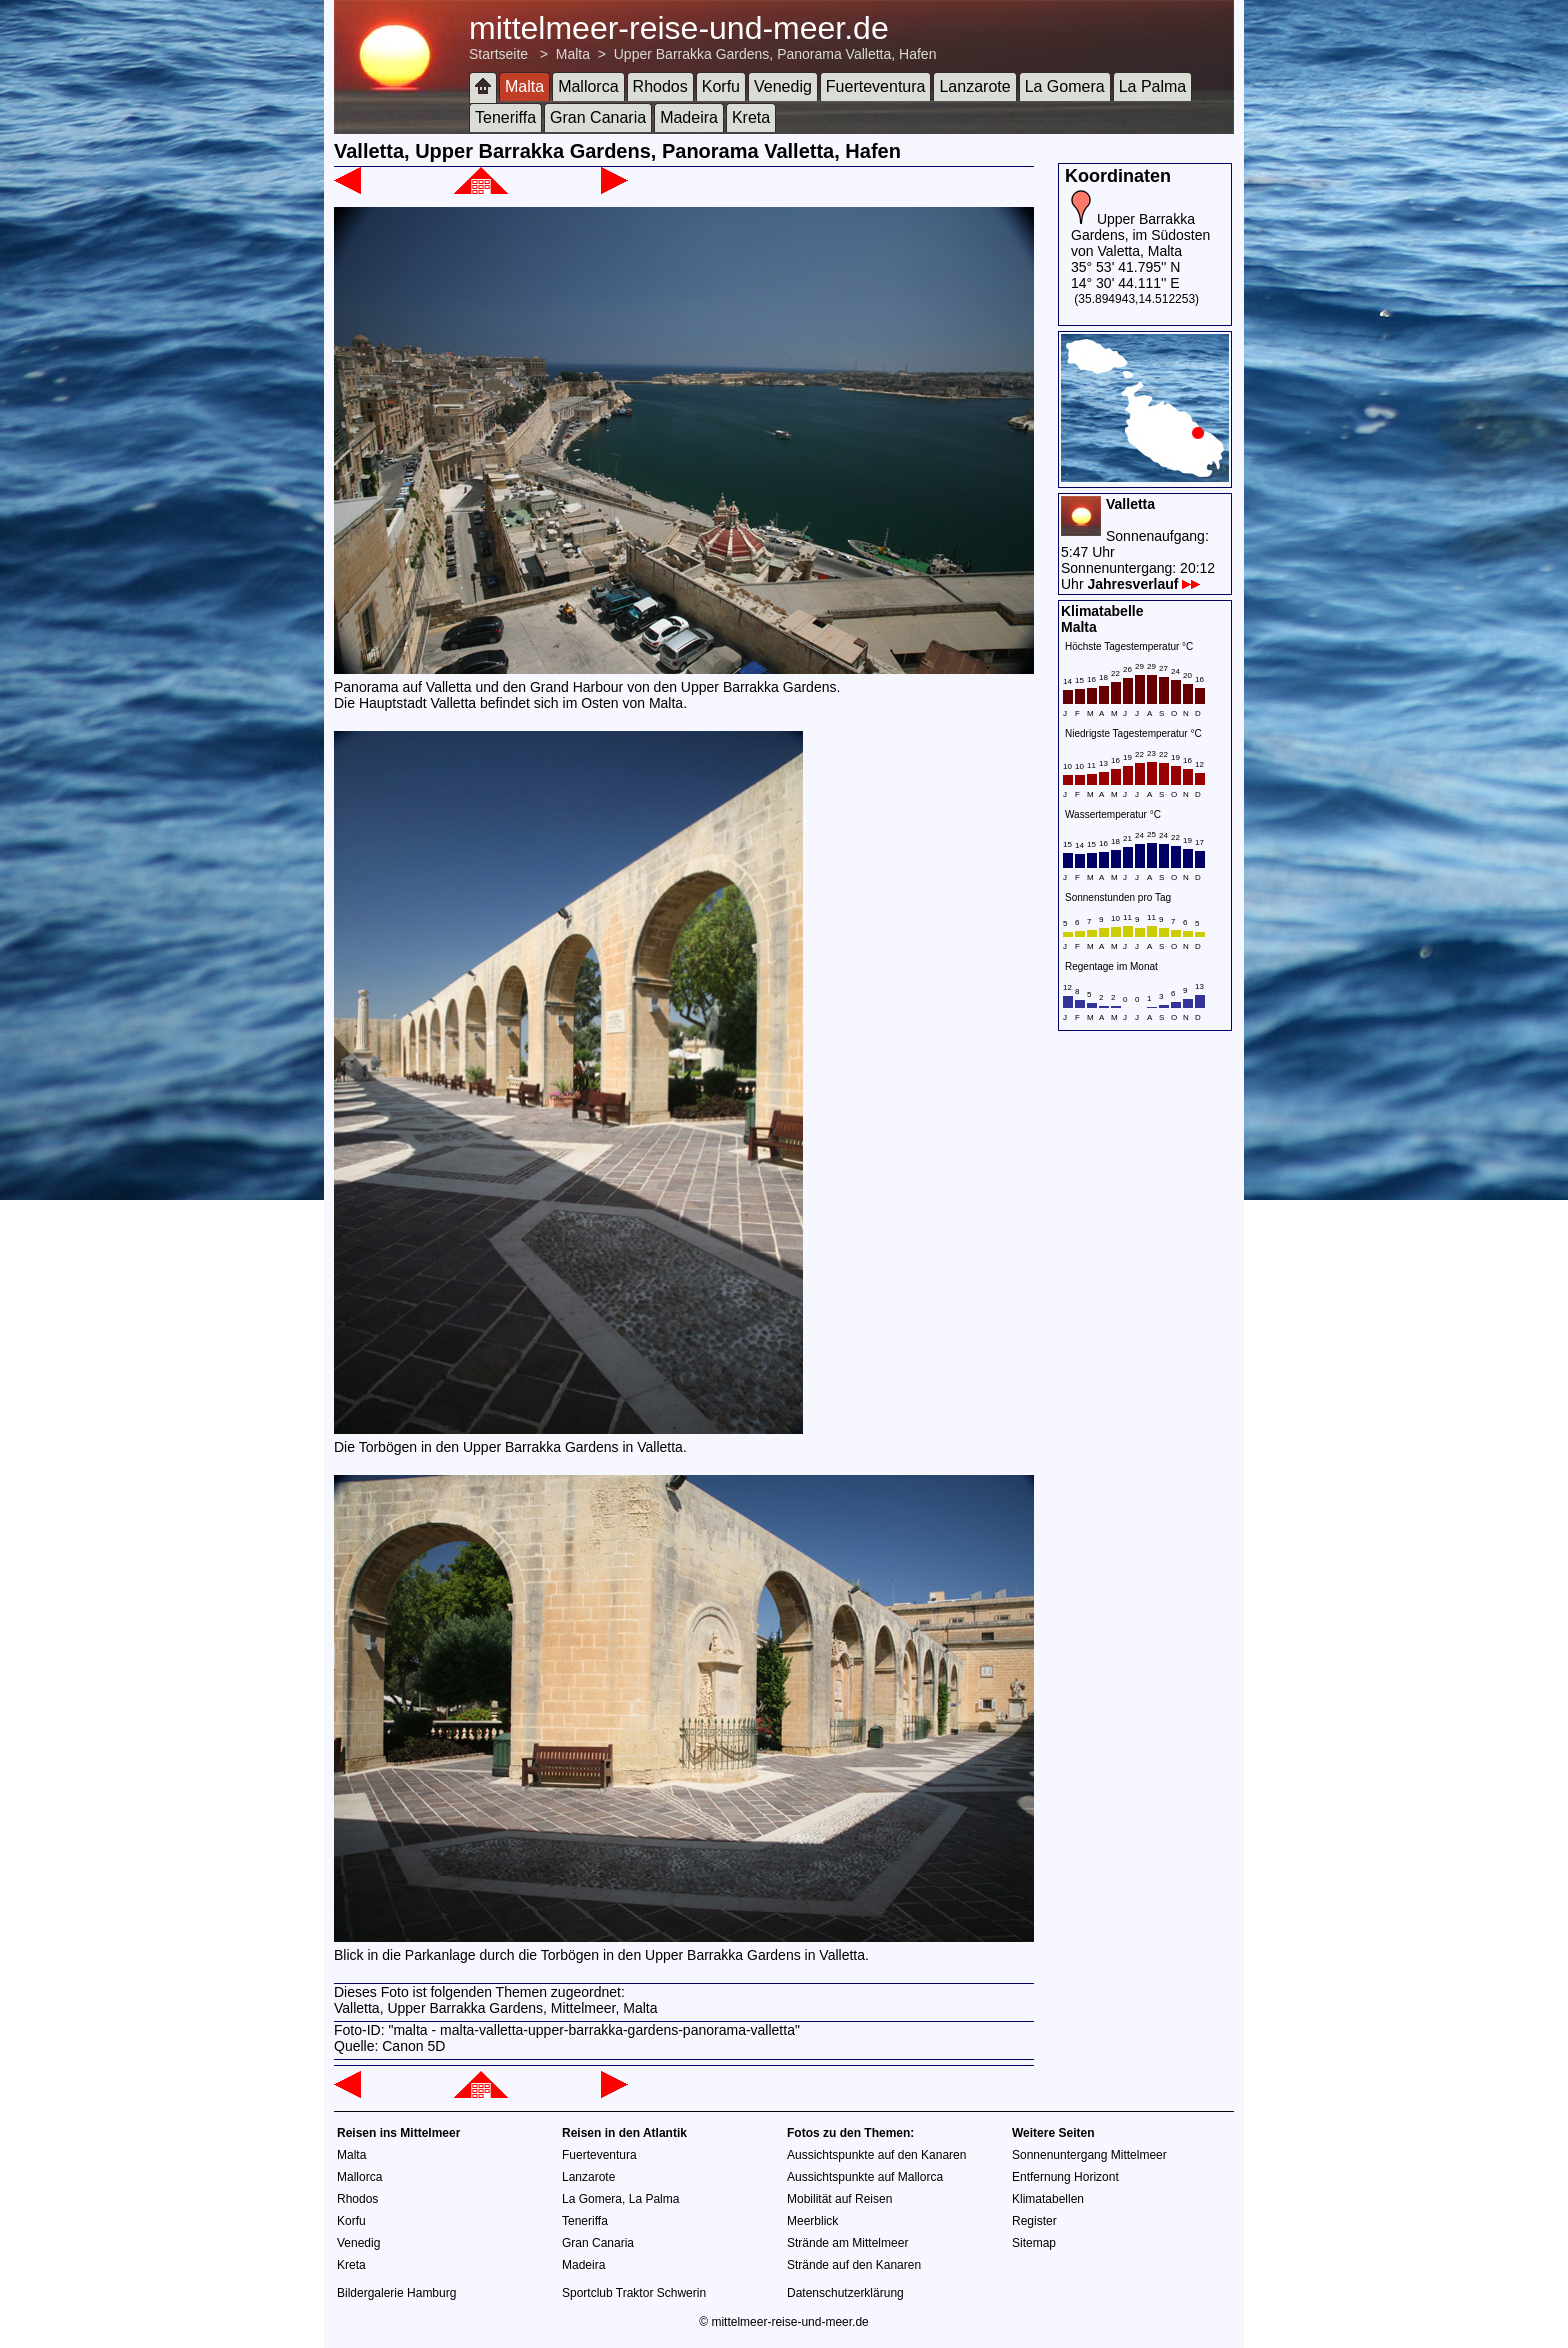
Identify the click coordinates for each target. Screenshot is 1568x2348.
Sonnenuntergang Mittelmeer (1089, 2155)
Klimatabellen (1048, 2199)
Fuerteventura (876, 86)
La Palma (1153, 86)
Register (1034, 2221)
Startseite (498, 54)
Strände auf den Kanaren (854, 2265)
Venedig (783, 86)
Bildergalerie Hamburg (396, 2293)
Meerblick (812, 2221)
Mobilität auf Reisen (839, 2199)
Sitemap (1034, 2243)
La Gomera (1065, 86)
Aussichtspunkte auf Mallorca (865, 2177)
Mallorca (588, 86)
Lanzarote (974, 86)
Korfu (721, 86)
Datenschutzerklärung (845, 2293)
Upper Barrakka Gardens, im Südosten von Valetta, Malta (1140, 235)
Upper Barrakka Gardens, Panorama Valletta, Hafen (775, 54)
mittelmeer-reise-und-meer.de (679, 28)
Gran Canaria (598, 117)
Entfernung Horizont (1065, 2177)
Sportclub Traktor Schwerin (634, 2293)
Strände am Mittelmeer (847, 2243)
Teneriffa (505, 117)
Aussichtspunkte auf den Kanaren (876, 2155)
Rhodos (660, 86)
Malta (573, 54)
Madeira (689, 117)
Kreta (751, 117)
